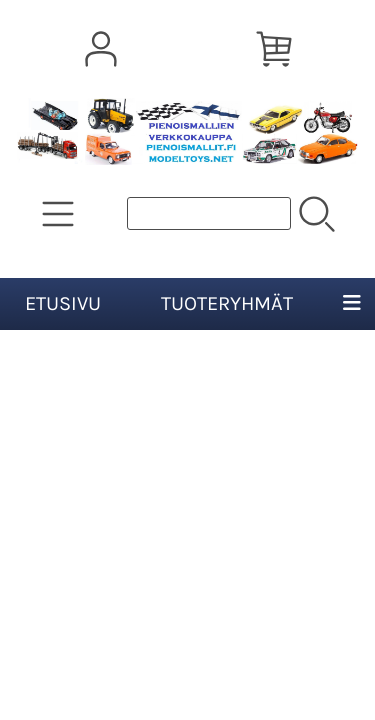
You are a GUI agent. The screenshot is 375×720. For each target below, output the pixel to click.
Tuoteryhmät (227, 303)
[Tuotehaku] (209, 213)
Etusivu (63, 303)
